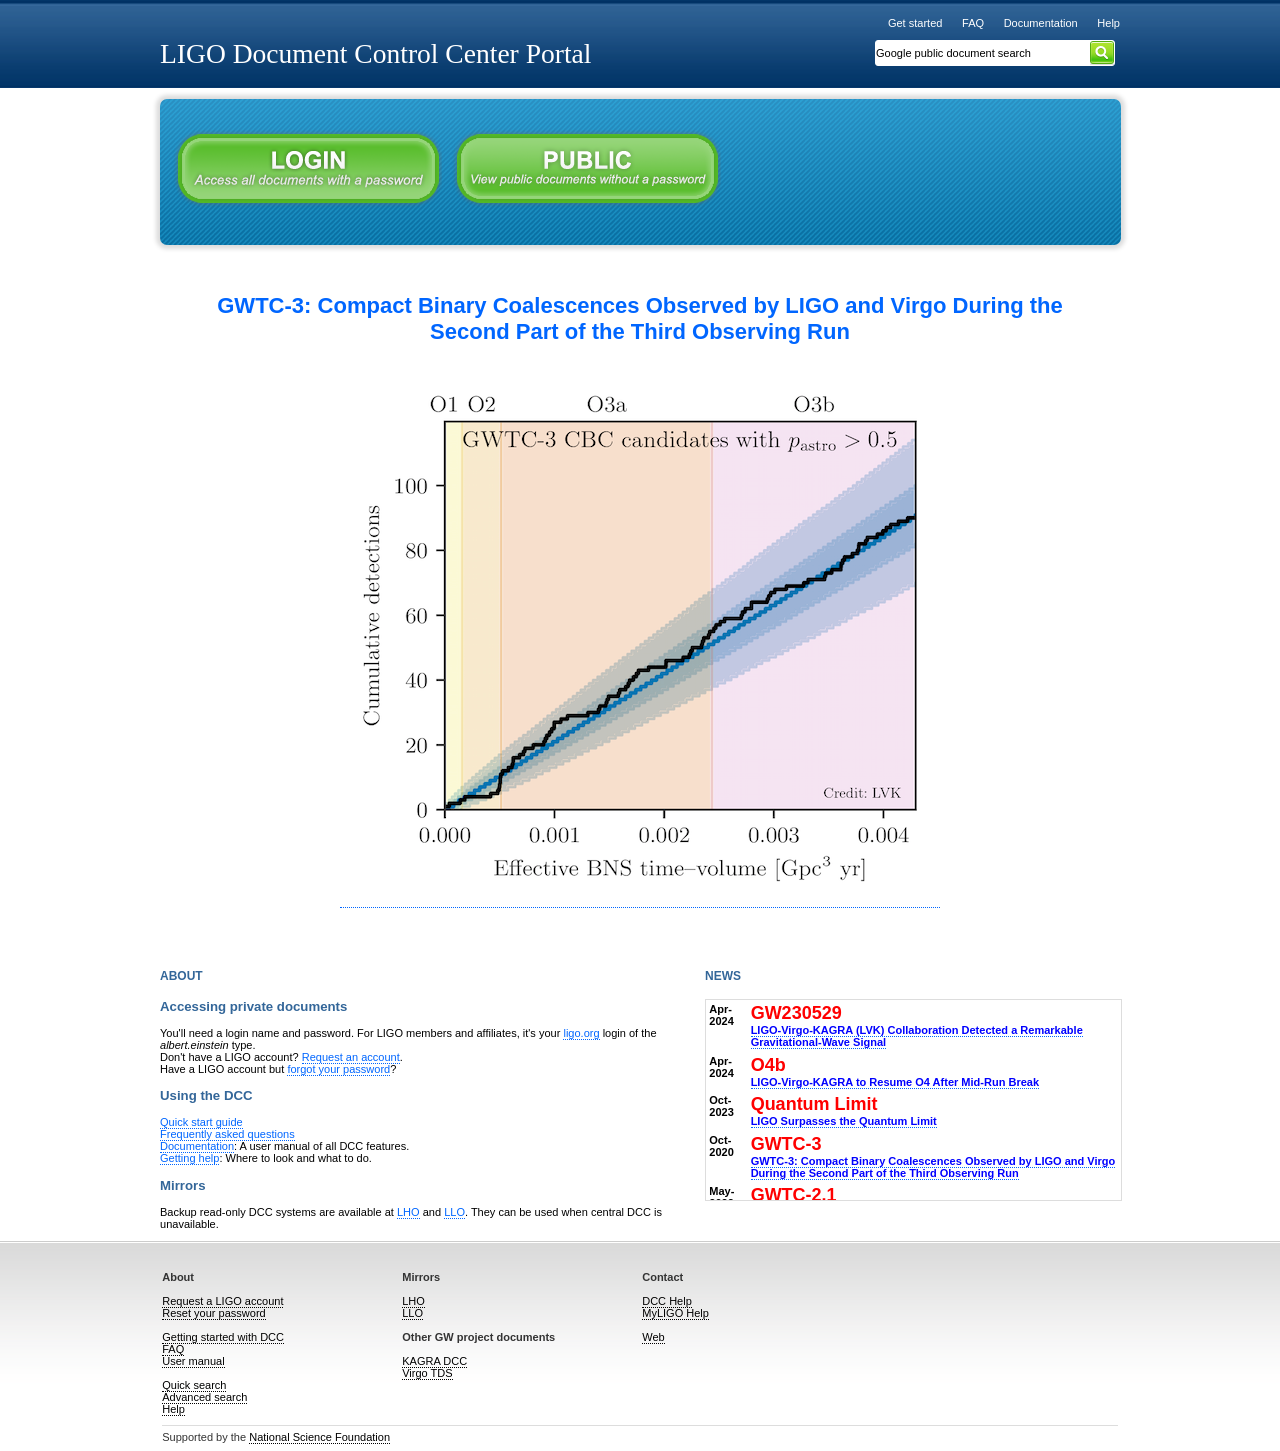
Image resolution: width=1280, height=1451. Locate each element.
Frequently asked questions (227, 1134)
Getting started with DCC (223, 1337)
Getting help (189, 1158)
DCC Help (667, 1301)
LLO (454, 1212)
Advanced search (204, 1397)
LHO (408, 1212)
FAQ (973, 23)
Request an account (351, 1057)
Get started (915, 23)
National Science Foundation (319, 1437)
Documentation (1041, 23)
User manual (193, 1361)
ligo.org (581, 1033)
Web (653, 1337)
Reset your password (213, 1313)
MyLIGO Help (675, 1313)
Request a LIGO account (222, 1301)
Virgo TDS (427, 1373)
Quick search (194, 1385)
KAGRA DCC (434, 1361)
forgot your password (338, 1069)
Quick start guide (201, 1122)
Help (1108, 23)
